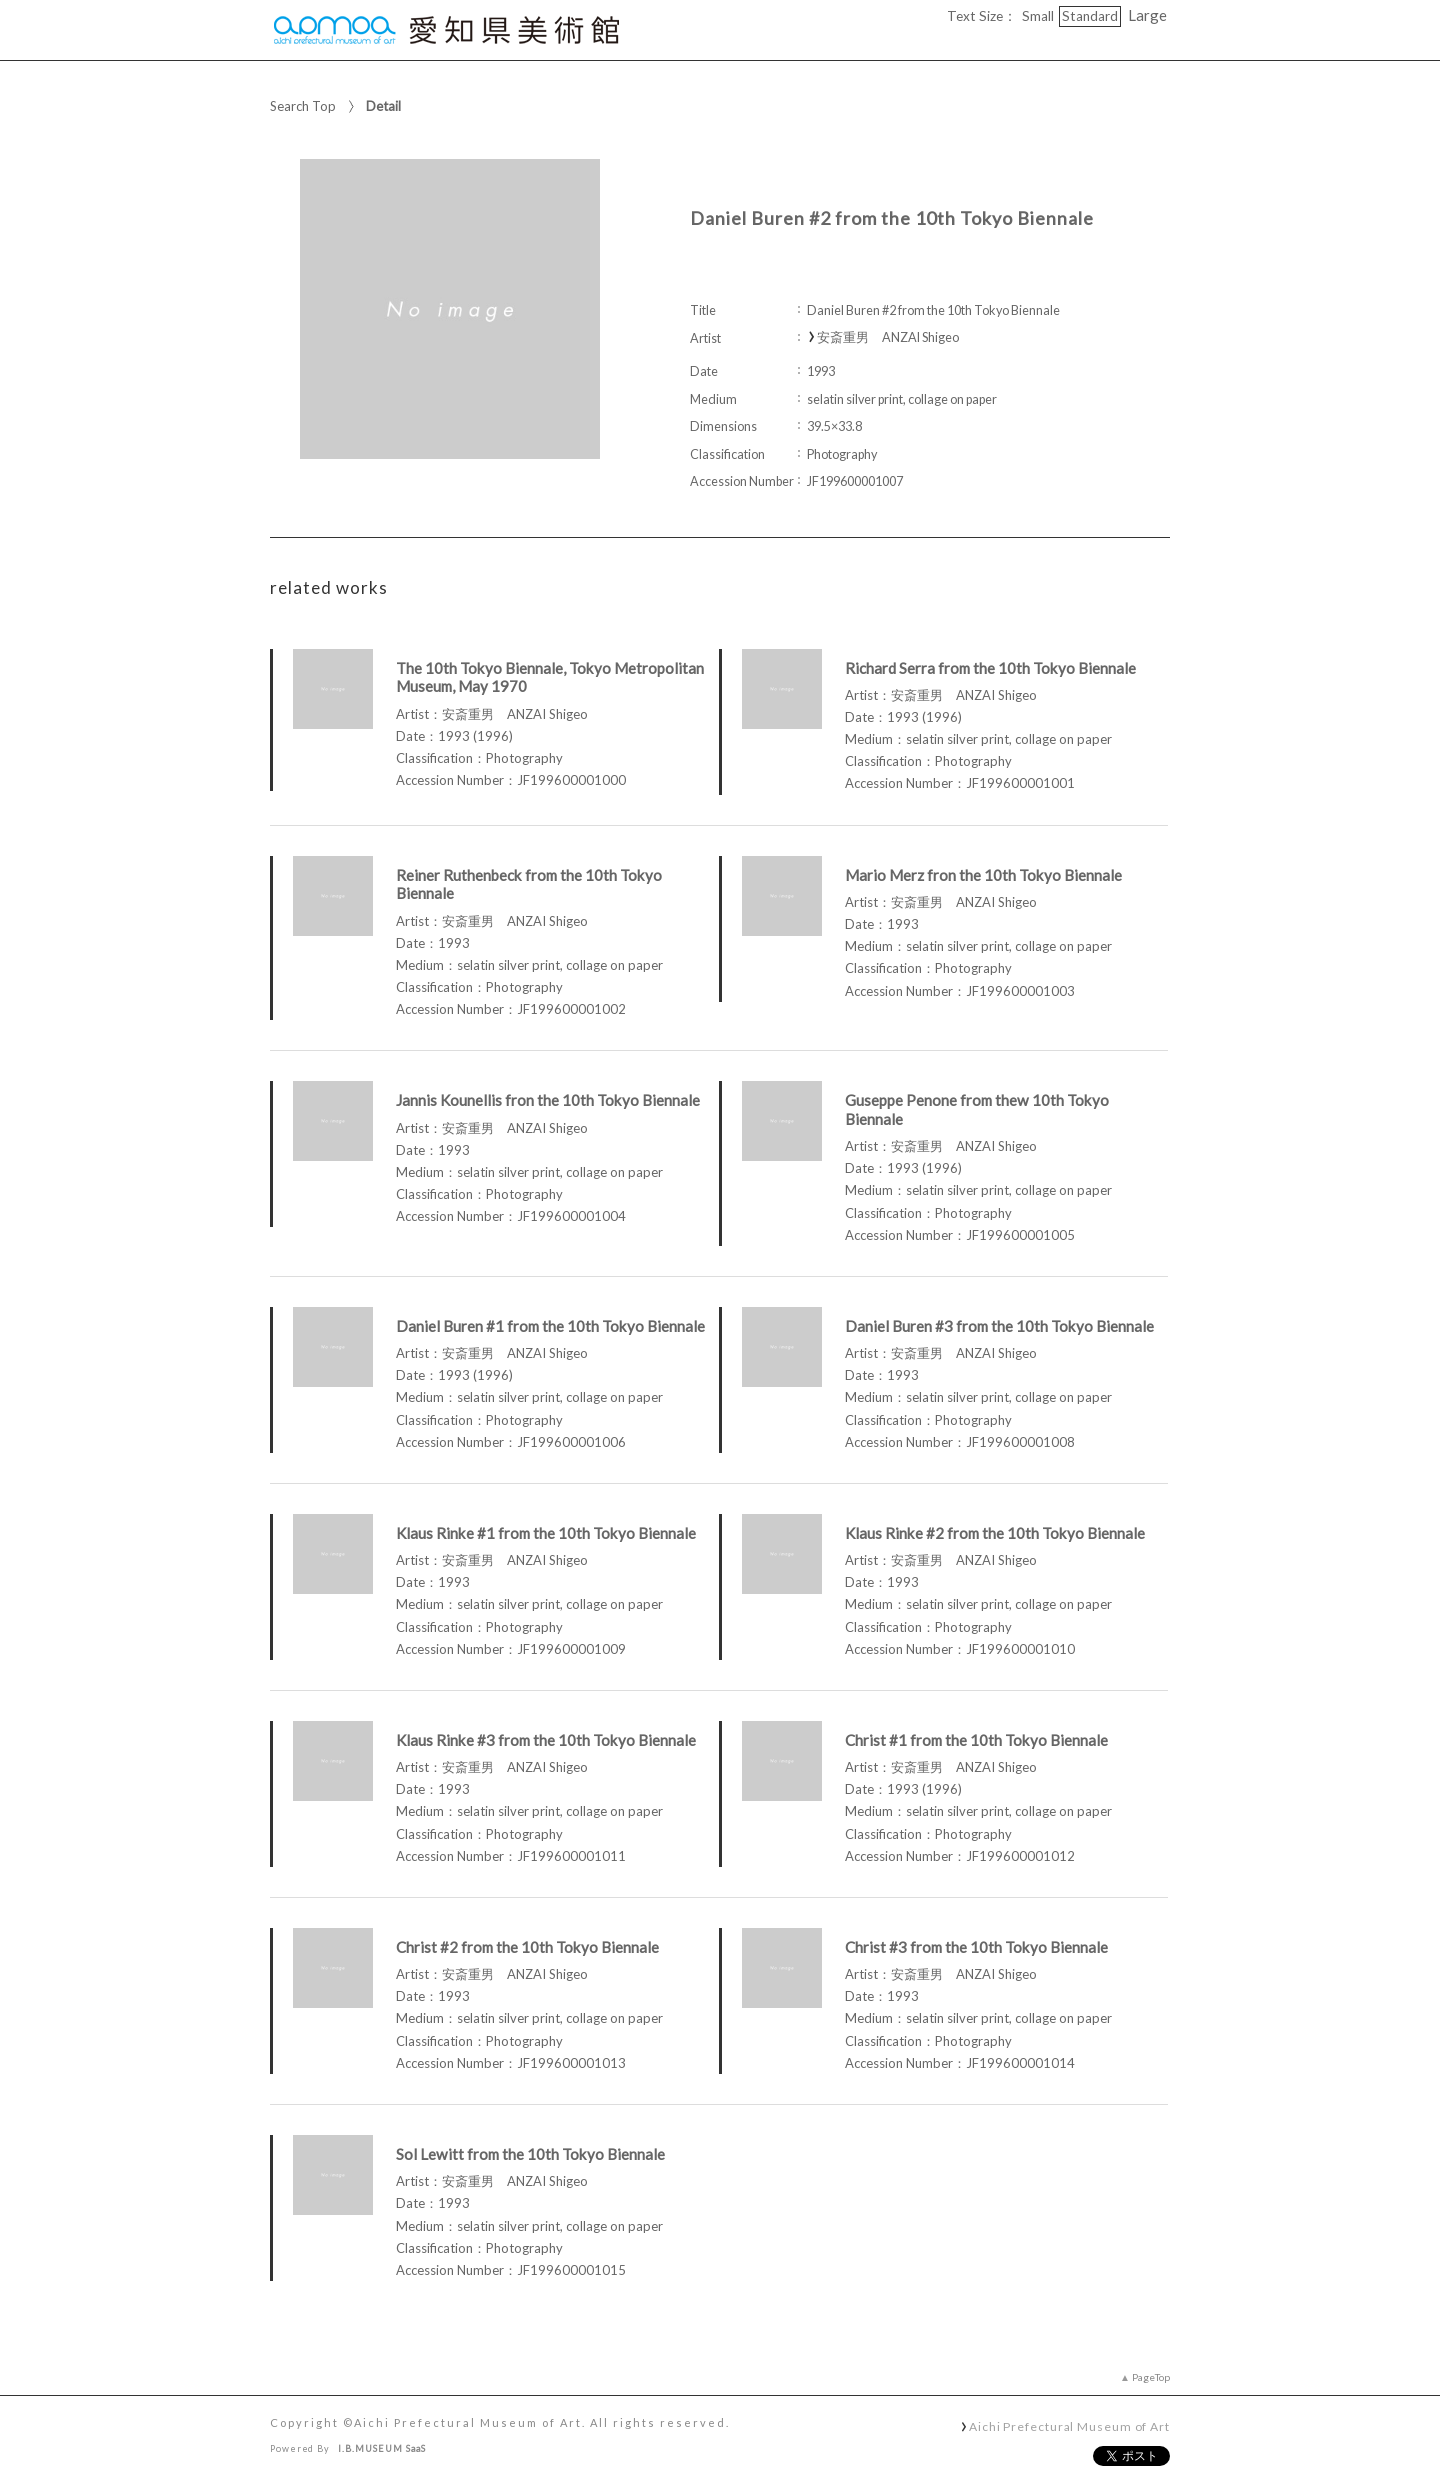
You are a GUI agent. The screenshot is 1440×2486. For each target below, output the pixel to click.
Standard (1090, 16)
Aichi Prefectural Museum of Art (1069, 2426)
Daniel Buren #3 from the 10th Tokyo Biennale (999, 1326)
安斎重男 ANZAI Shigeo (888, 337)
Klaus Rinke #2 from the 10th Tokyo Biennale (995, 1533)
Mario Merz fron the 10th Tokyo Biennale (983, 875)
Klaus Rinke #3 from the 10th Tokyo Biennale (546, 1740)
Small (1038, 16)
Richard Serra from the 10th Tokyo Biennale (990, 668)
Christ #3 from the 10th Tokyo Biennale (976, 1947)
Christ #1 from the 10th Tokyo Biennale (976, 1740)
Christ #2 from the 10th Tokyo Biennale (527, 1947)
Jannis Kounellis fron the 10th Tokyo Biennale (548, 1100)
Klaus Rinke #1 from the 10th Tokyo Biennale (546, 1533)
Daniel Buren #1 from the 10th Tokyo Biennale (550, 1326)
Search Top (303, 106)
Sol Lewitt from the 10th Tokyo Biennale (530, 2154)
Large (1147, 15)
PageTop (1151, 2377)
